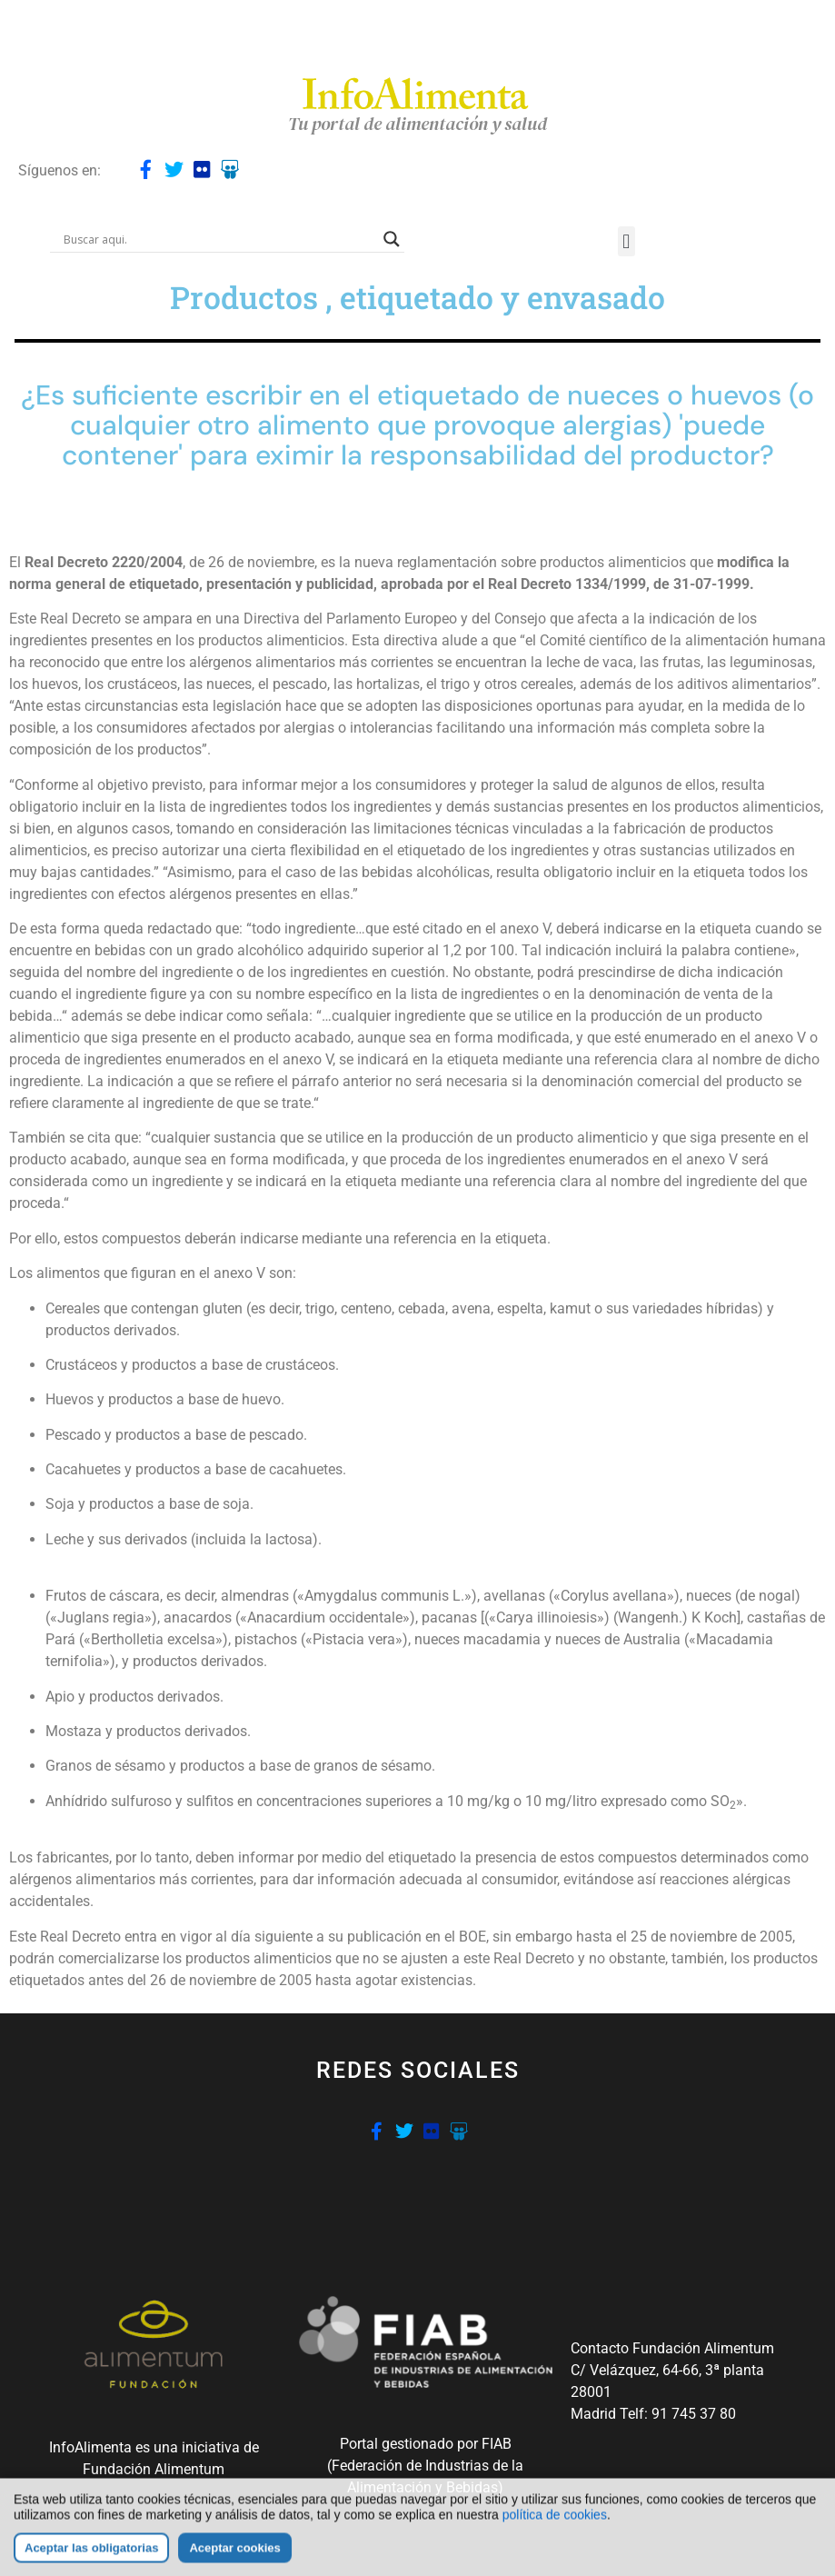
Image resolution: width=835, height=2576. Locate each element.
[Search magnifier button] (391, 239)
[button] (626, 241)
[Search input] (219, 239)
